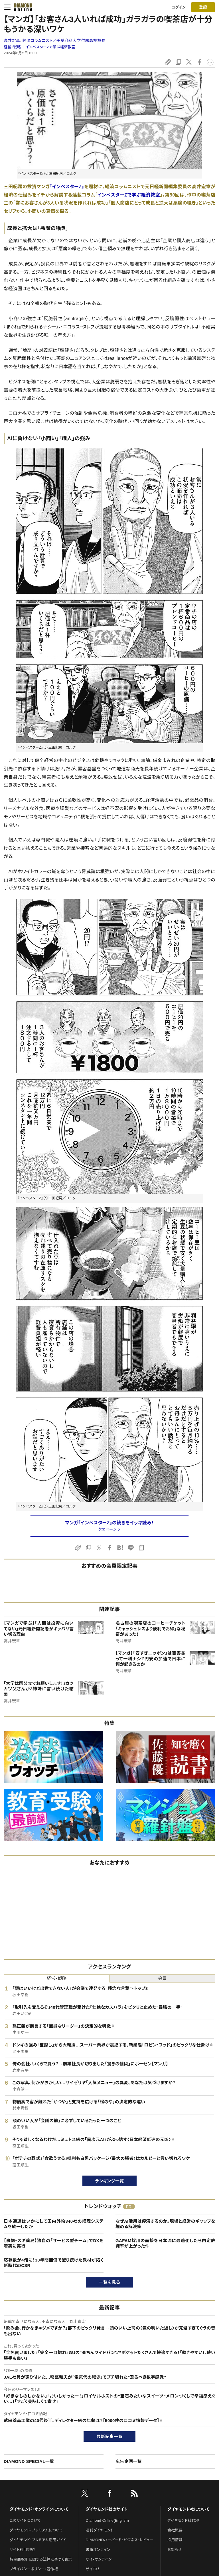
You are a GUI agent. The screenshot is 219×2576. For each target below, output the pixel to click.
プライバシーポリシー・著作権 (34, 2569)
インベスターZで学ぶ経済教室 (50, 47)
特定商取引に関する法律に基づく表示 (41, 2559)
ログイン (178, 7)
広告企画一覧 (128, 2461)
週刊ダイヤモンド (100, 2530)
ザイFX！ (93, 2569)
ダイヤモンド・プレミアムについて (36, 2530)
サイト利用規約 (22, 2549)
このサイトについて (25, 2520)
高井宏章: (55, 40)
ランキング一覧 (109, 2180)
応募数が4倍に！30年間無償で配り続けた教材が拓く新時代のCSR (54, 2263)
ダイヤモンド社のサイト (106, 2509)
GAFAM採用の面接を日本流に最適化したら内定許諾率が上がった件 (165, 2243)
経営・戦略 (12, 47)
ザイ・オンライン (99, 2559)
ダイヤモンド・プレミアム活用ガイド (38, 2540)
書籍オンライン (98, 2549)
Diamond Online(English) (107, 2520)
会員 (162, 1978)
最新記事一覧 (109, 2436)
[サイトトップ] (21, 7)
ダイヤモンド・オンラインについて (39, 2509)
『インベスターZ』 (67, 186)
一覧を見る (109, 2282)
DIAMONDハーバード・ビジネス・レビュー (120, 2540)
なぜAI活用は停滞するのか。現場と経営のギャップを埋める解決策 (165, 2224)
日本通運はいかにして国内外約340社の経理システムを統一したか (54, 2224)
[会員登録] (203, 7)
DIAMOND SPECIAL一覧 (29, 2461)
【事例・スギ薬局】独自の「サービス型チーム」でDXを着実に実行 (54, 2243)
